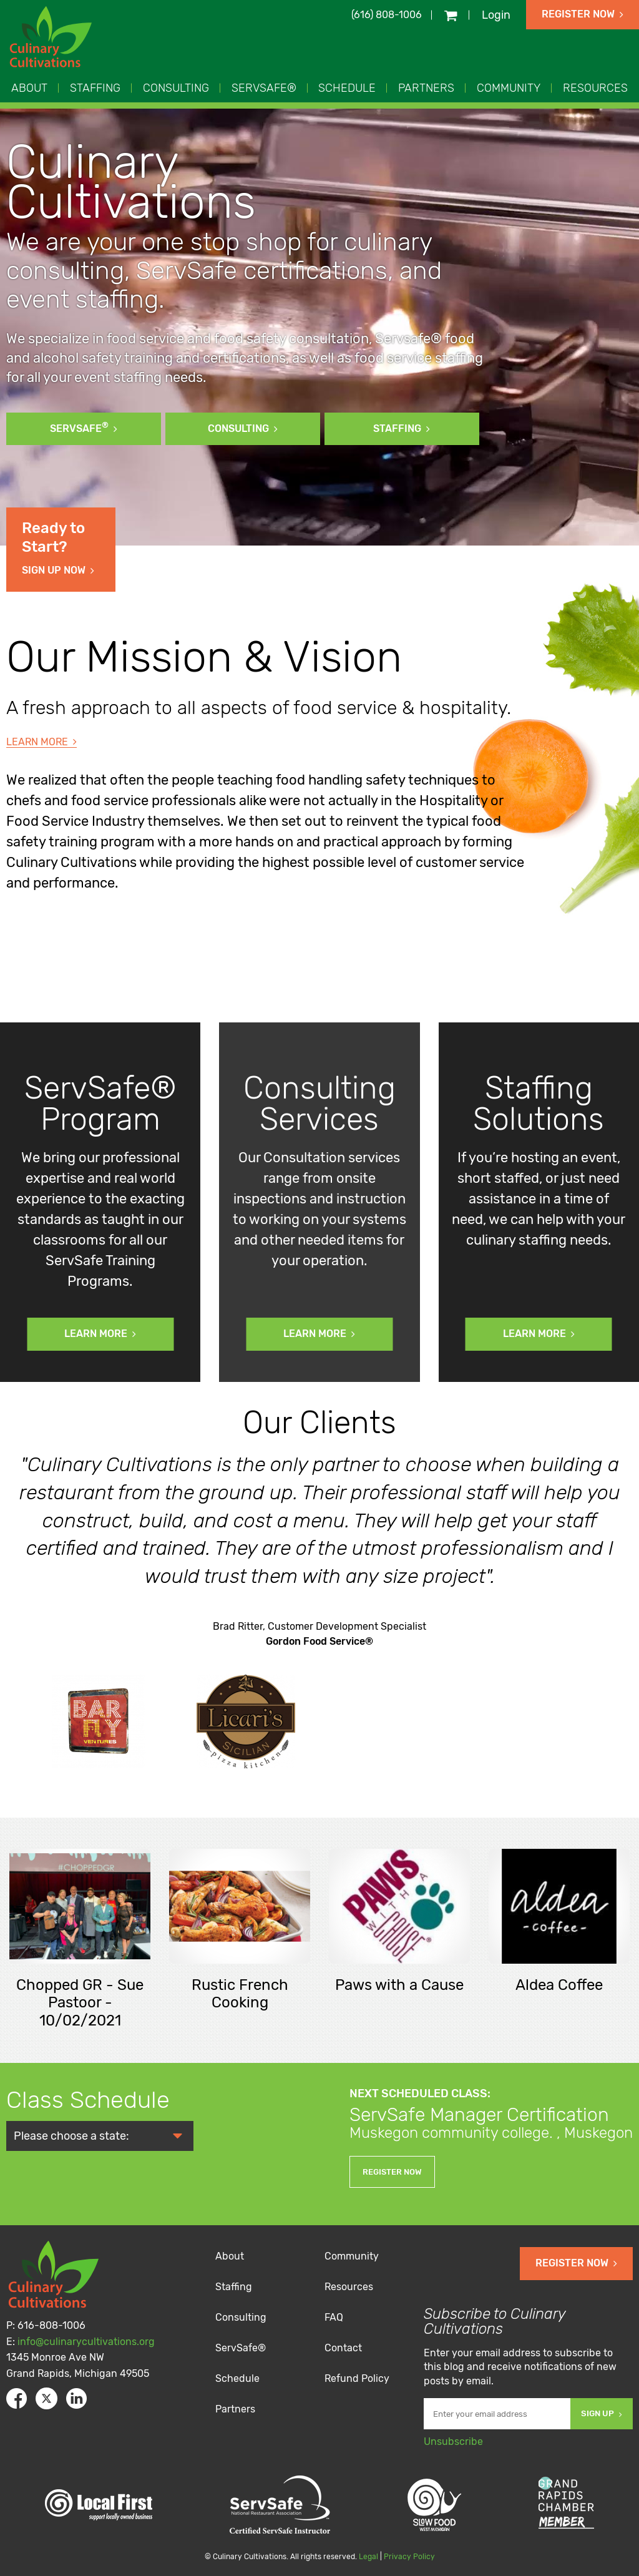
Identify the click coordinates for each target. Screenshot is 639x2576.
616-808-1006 (51, 2325)
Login (496, 15)
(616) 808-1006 (386, 15)
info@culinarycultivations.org (86, 2342)
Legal (368, 2556)
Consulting (243, 428)
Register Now (582, 14)
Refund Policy (356, 2378)
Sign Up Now (61, 547)
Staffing (401, 428)
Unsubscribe (453, 2441)
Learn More (41, 742)
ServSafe (83, 427)
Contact (343, 2348)
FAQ (333, 2317)
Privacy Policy (409, 2556)
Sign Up (601, 2413)
